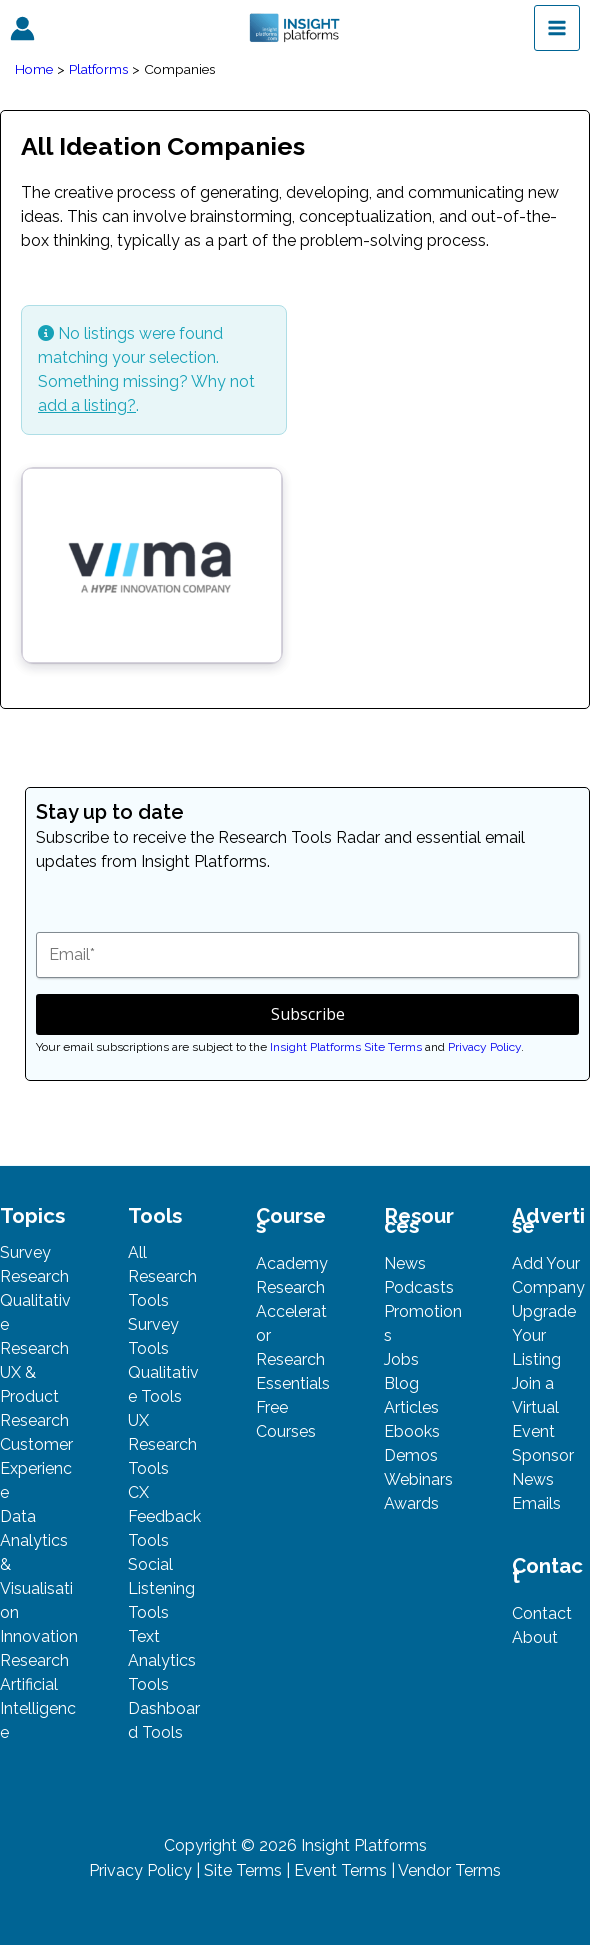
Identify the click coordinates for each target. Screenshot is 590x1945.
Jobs (401, 1359)
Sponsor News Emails (543, 1479)
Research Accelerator (291, 1311)
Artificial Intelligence (38, 1708)
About (535, 1637)
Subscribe (308, 1014)
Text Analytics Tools (162, 1660)
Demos (411, 1455)
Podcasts (419, 1287)
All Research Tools (162, 1276)
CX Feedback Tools (164, 1516)
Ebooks (412, 1431)
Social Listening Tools (161, 1588)
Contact (542, 1613)
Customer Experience (36, 1468)
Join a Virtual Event (535, 1407)
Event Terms (340, 1870)
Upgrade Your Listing (544, 1335)
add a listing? (87, 405)
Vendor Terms (449, 1870)
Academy (292, 1263)
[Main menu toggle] (557, 28)
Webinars (418, 1479)
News (405, 1263)
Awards (411, 1503)
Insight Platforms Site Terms (346, 1047)
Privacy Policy (484, 1047)
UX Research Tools (162, 1444)
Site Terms (243, 1870)
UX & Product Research (34, 1396)
